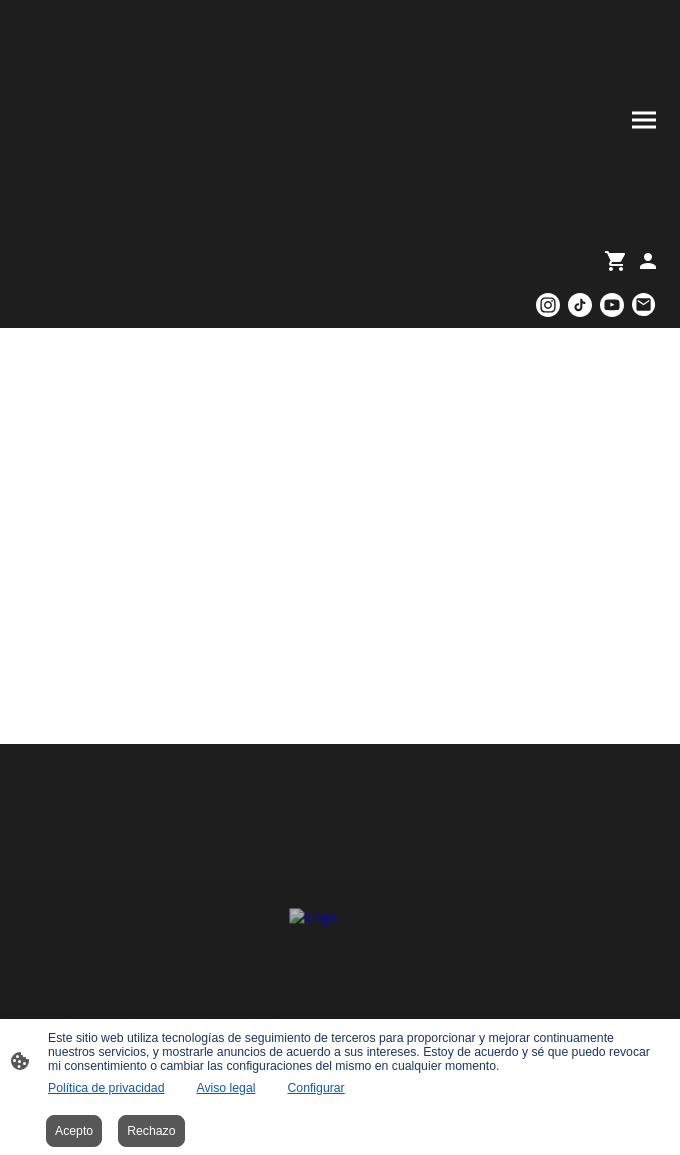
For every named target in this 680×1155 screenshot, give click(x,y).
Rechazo (151, 1131)
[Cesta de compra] (620, 261)
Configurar (315, 1088)
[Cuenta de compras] (648, 261)
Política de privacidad (106, 1088)
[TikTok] (580, 305)
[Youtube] (612, 305)
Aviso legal (225, 1088)
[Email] (644, 305)
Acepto (74, 1131)
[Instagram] (548, 305)
